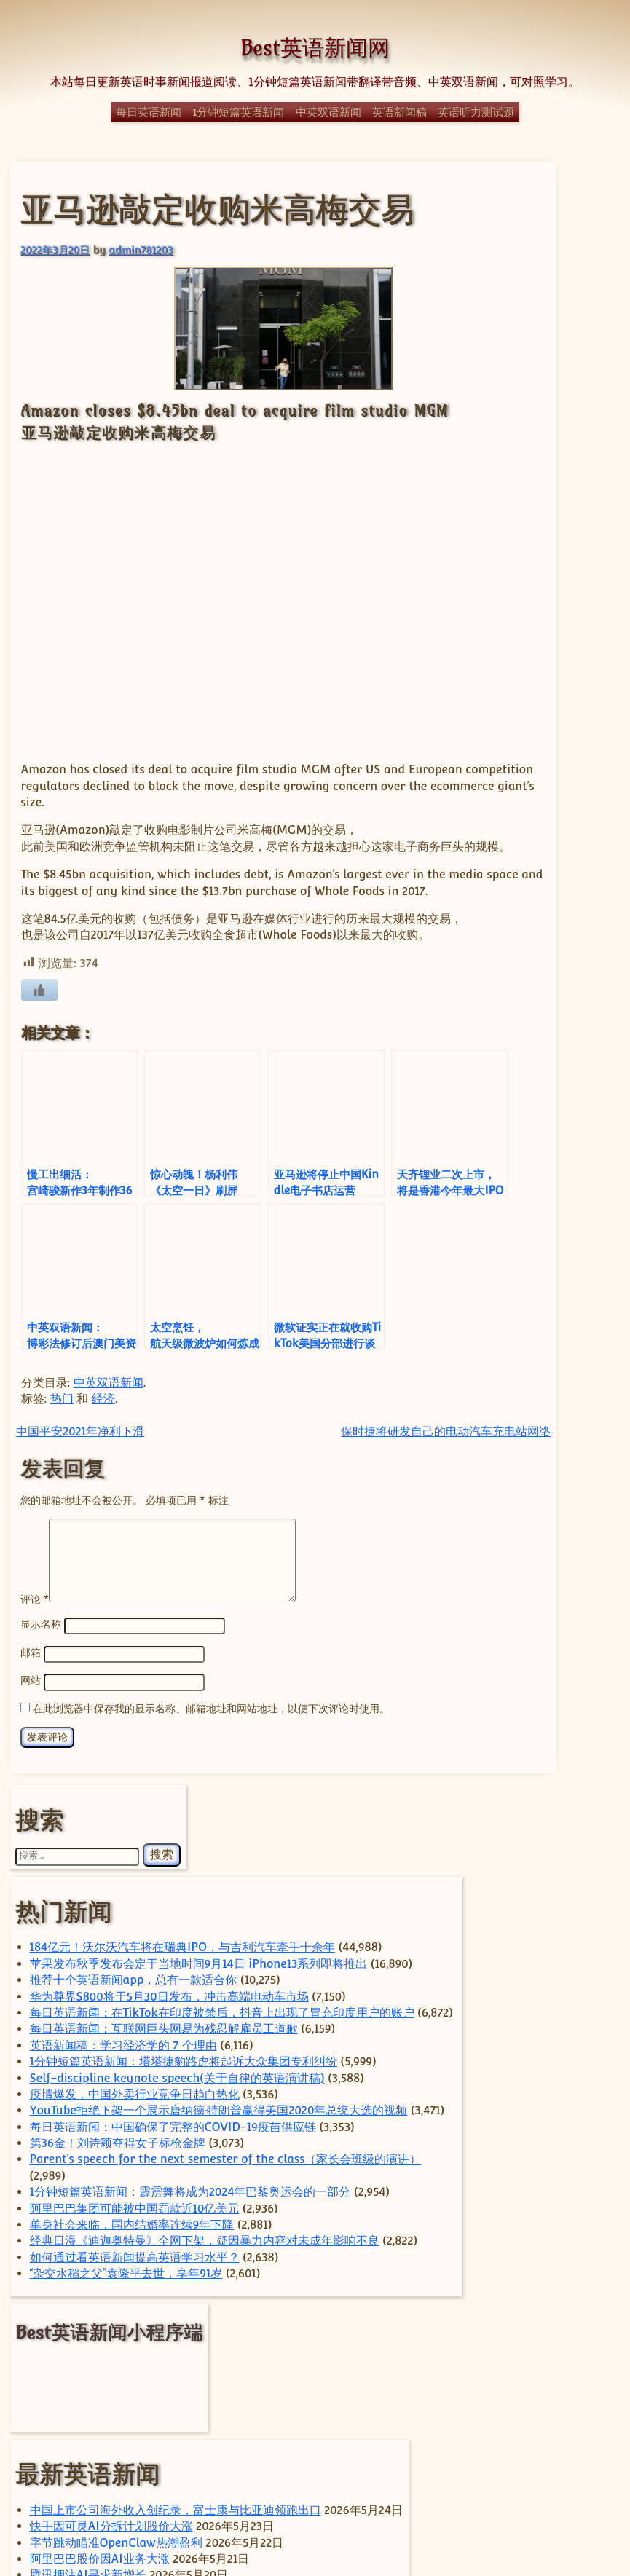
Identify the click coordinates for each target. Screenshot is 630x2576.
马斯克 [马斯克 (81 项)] (499, 2461)
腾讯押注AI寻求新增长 (546, 1850)
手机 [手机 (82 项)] (541, 2250)
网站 (29, 1860)
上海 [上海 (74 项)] (537, 2157)
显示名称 (39, 1805)
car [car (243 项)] (506, 2021)
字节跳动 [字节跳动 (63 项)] (539, 2233)
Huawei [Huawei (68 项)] (500, 2070)
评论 (33, 1779)
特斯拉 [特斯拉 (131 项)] (567, 2293)
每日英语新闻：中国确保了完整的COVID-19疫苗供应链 (546, 950)
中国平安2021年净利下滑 (79, 1595)
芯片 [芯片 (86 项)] (576, 2410)
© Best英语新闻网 (315, 2512)
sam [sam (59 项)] (546, 2071)
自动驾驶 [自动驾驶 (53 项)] (527, 2410)
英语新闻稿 (399, 112)
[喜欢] (38, 1001)
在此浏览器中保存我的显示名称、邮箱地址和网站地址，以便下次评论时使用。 (209, 1886)
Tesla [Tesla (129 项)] (521, 2104)
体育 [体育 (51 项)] (539, 2187)
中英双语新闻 (328, 112)
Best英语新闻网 (314, 47)
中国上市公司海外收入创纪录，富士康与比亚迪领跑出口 (546, 1670)
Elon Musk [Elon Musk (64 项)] (556, 2052)
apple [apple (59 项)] (494, 1997)
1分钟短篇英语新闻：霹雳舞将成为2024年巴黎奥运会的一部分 (548, 1097)
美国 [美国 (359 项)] (556, 2389)
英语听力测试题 (476, 112)
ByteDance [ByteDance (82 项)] (553, 1996)
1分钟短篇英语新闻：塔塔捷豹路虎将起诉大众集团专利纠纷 (548, 721)
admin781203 (139, 248)
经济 (102, 1563)
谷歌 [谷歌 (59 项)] (584, 2428)
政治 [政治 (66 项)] (583, 2250)
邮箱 (29, 1833)
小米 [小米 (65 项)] (587, 2232)
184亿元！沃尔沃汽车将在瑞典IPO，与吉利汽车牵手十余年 (544, 346)
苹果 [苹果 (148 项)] (534, 2426)
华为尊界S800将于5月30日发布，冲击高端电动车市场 (547, 526)
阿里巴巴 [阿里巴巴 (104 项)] (510, 2444)
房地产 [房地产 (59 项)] (496, 2250)
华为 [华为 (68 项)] (578, 2187)
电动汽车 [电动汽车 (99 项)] (554, 2318)
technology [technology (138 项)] (524, 2087)
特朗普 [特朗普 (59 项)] (496, 2319)
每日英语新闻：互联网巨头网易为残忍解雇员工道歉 (546, 640)
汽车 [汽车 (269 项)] (552, 2269)
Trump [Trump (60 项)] (523, 2129)
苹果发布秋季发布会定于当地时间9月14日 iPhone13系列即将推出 (547, 412)
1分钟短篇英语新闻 (238, 112)
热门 (60, 1563)
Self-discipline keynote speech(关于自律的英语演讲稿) (545, 770)
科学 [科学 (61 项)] (556, 2344)
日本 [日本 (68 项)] (493, 2271)
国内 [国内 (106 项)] (530, 2210)
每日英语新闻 (148, 112)
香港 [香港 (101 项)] (573, 2444)
